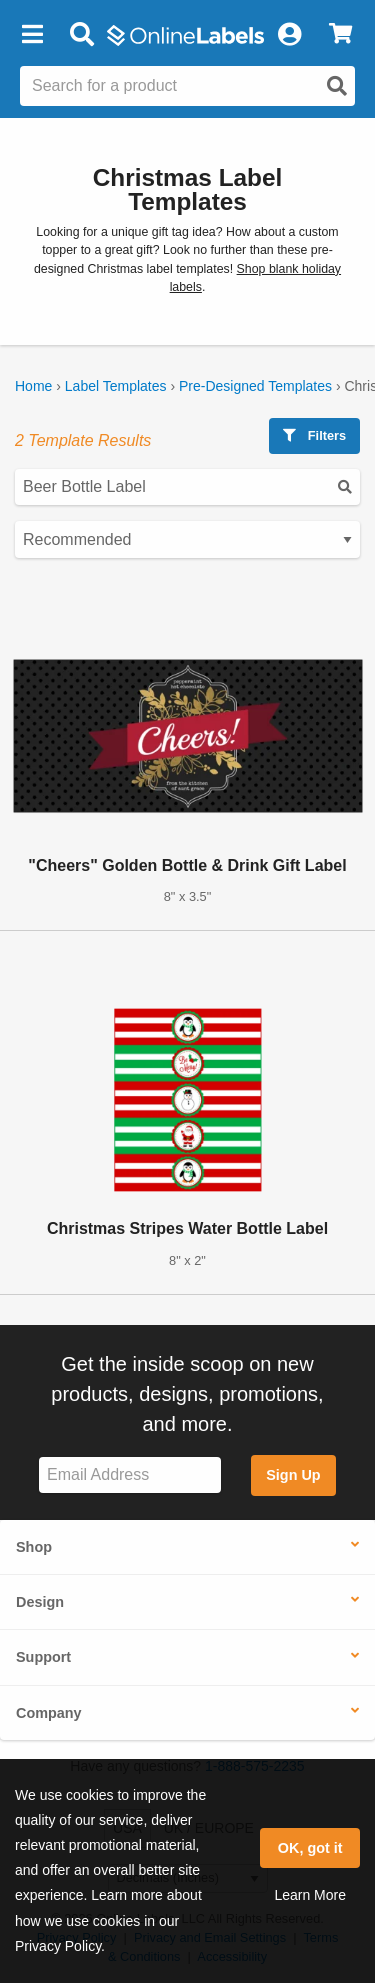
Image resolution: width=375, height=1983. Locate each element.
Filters (314, 435)
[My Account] (289, 35)
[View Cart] (340, 35)
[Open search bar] (81, 35)
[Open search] (337, 86)
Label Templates (116, 386)
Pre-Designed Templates (255, 386)
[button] (32, 35)
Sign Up (293, 1475)
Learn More (310, 1895)
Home (33, 386)
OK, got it (310, 1848)
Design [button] (40, 1602)
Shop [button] (34, 1547)
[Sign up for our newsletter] (130, 1475)
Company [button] (49, 1713)
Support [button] (43, 1657)
